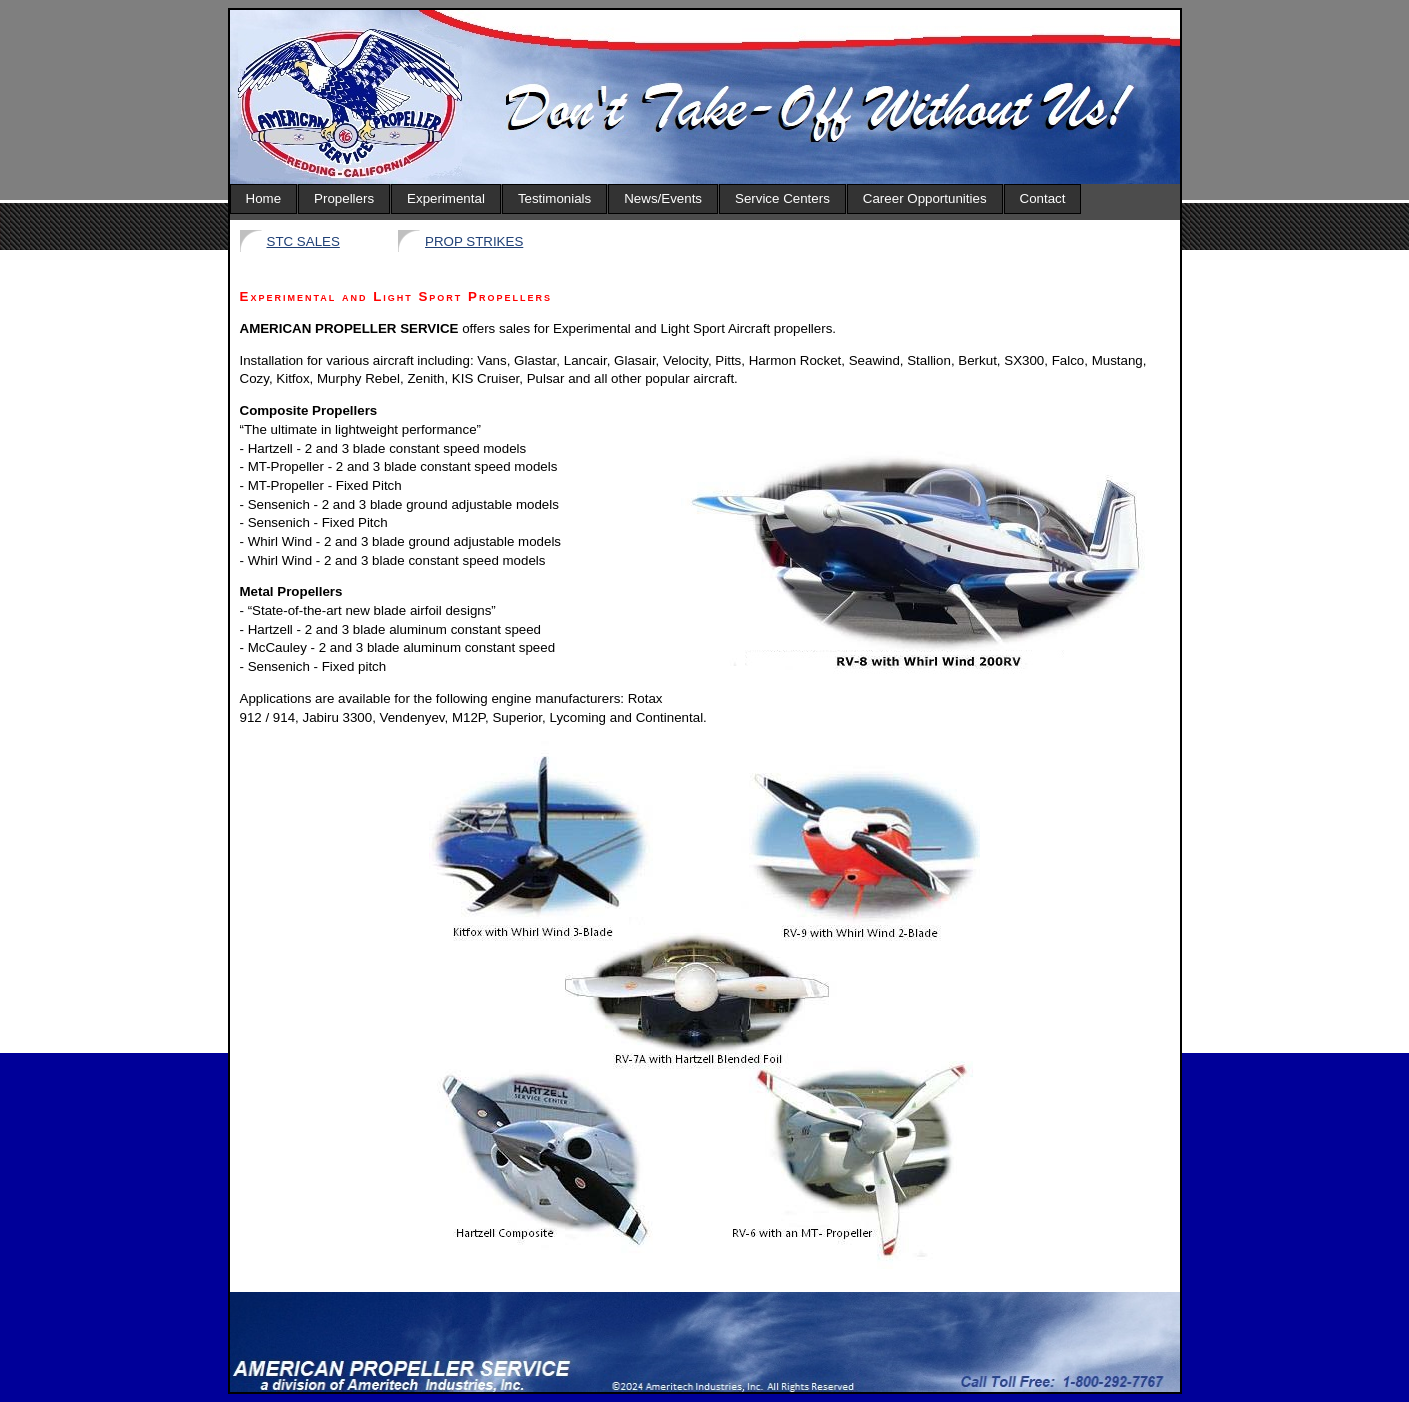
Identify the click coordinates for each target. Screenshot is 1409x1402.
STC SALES (303, 241)
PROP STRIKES (474, 241)
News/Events (663, 198)
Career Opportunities (925, 198)
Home (264, 198)
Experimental (446, 198)
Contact (1043, 198)
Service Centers (782, 198)
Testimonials (554, 198)
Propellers (344, 198)
